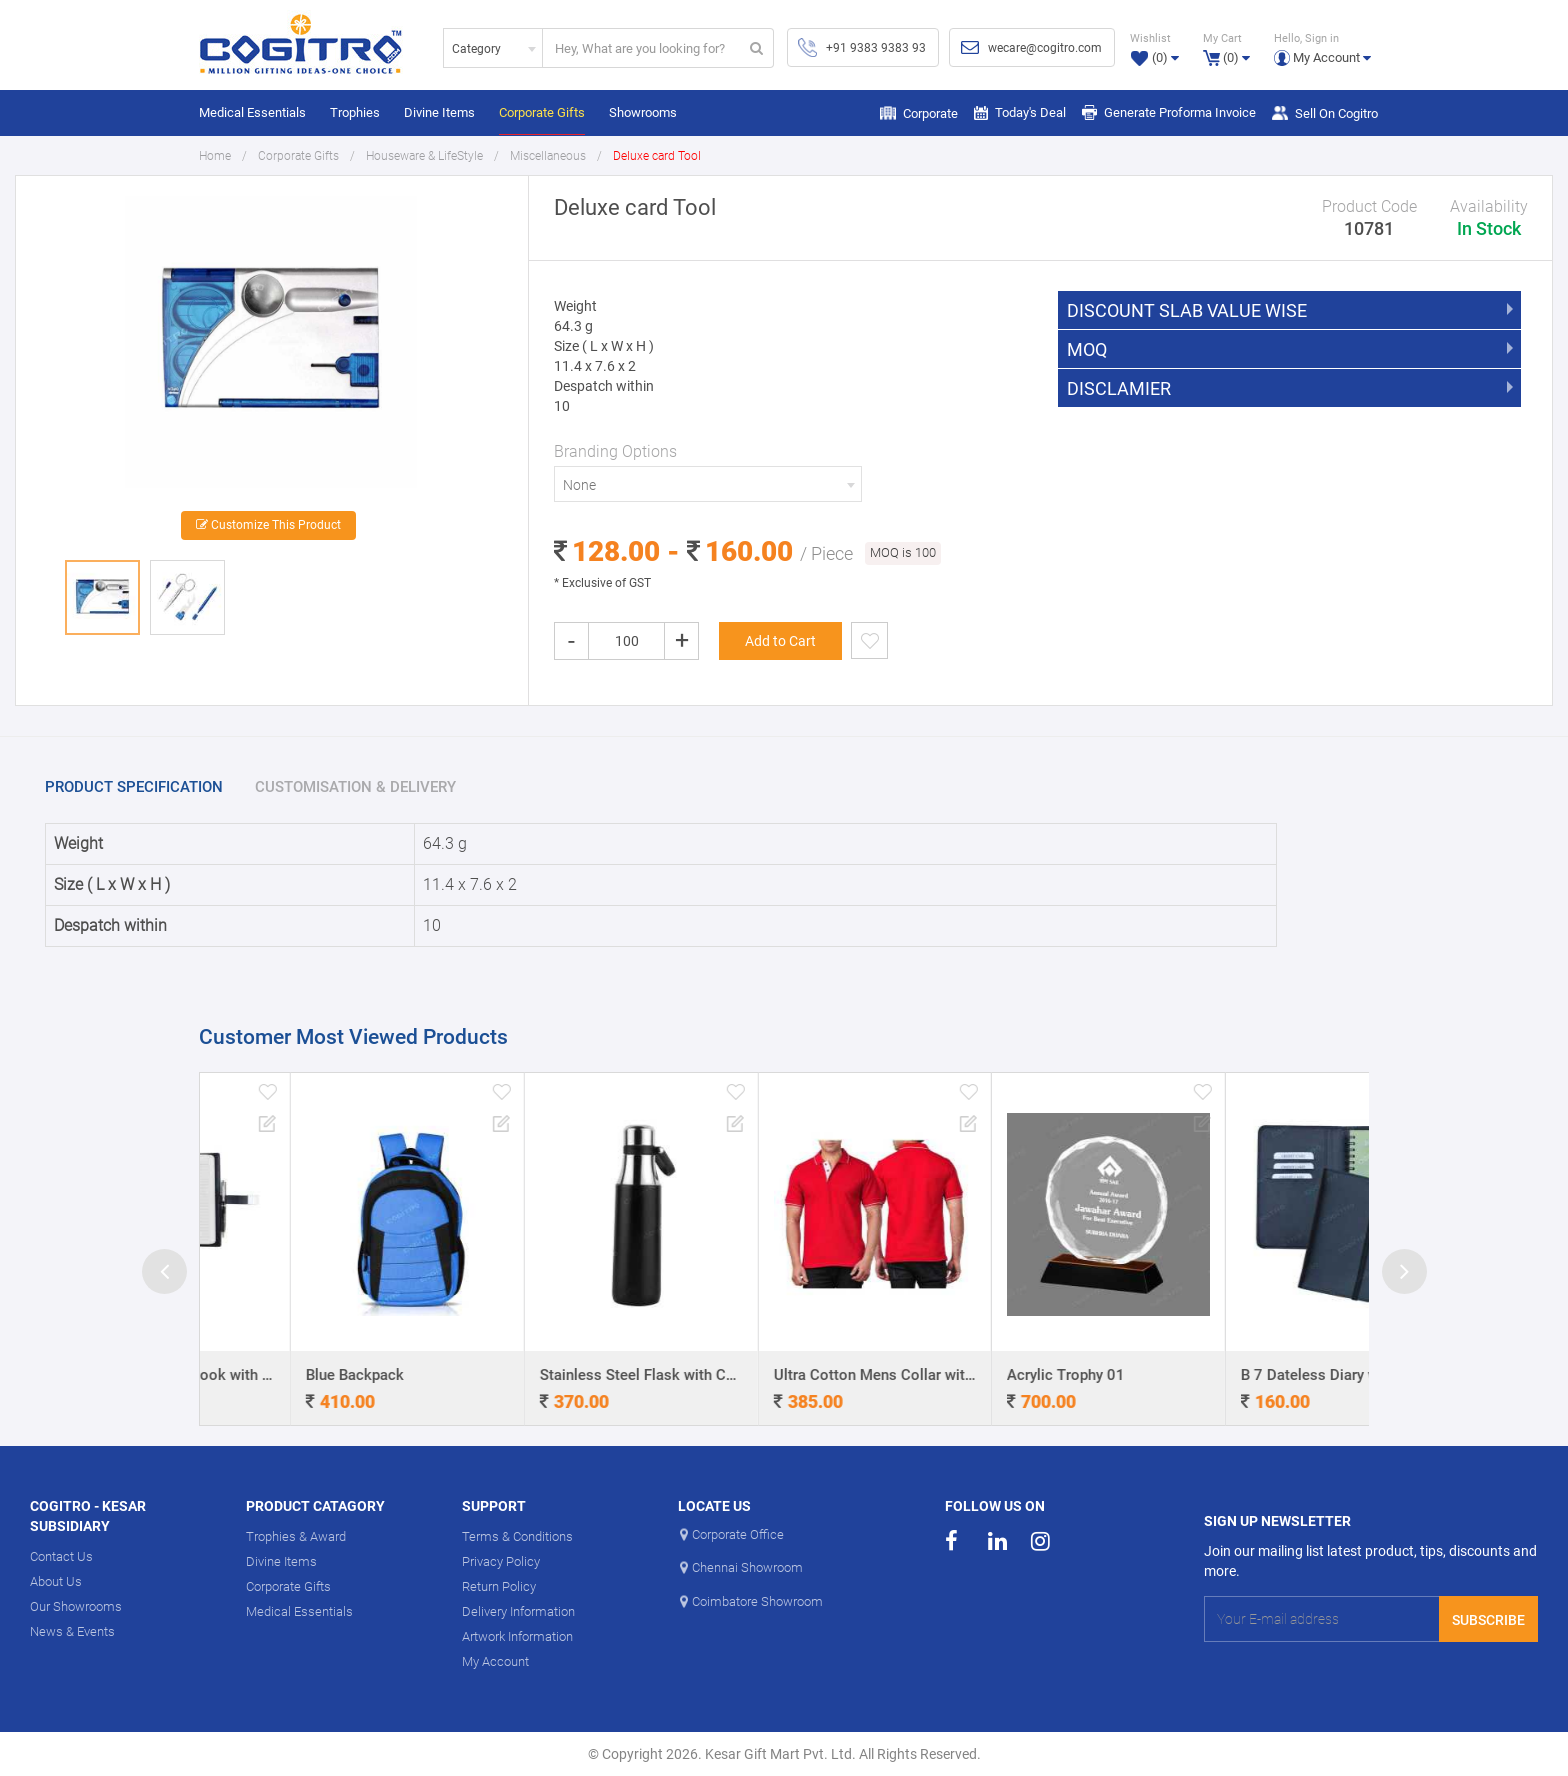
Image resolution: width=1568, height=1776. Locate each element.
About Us (56, 1581)
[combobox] (493, 48)
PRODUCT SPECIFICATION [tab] (134, 787)
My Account (495, 1661)
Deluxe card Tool (657, 156)
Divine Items (439, 112)
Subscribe (1488, 1620)
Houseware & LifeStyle (424, 156)
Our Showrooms (76, 1606)
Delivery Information (518, 1611)
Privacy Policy (501, 1561)
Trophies (355, 112)
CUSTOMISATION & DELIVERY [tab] (355, 787)
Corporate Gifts (542, 112)
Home (215, 156)
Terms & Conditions (517, 1536)
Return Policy (499, 1586)
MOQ (1087, 350)
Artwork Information (517, 1636)
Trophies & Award (296, 1536)
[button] (1322, 47)
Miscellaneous (548, 156)
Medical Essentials (252, 112)
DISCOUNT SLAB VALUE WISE (1187, 311)
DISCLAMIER (1119, 389)
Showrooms (643, 112)
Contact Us (61, 1556)
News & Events (72, 1631)
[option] (271, 346)
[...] (641, 48)
